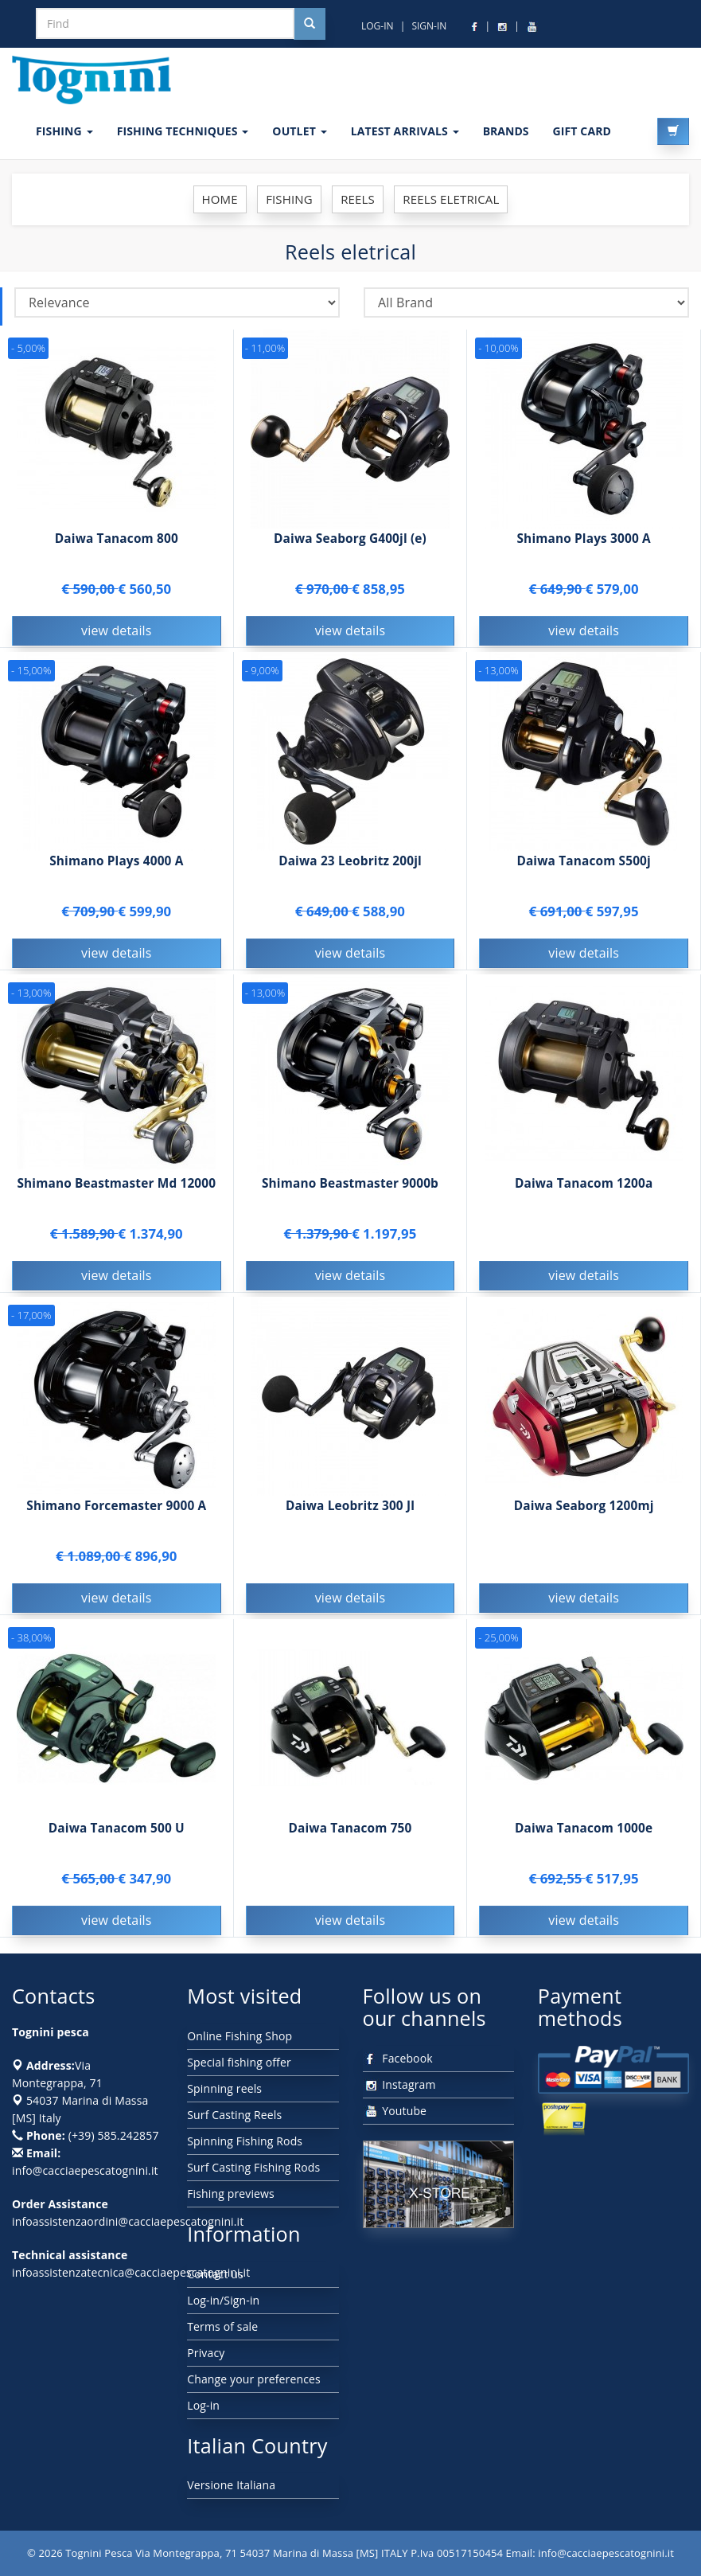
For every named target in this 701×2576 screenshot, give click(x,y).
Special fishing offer (239, 2062)
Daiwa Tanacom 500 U (117, 1830)
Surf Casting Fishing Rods (253, 2167)
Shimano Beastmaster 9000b (350, 1185)
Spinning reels (224, 2088)
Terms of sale (222, 2326)
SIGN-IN (428, 26)
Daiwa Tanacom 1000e (583, 1830)
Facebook (398, 2058)
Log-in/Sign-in (223, 2300)
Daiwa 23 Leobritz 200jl (350, 863)
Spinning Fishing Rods (244, 2141)
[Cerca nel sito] (309, 24)
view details (116, 630)
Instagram (399, 2084)
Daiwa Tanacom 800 (116, 538)
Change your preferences (254, 2379)
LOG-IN (377, 26)
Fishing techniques (183, 131)
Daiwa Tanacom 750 (349, 1830)
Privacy (205, 2352)
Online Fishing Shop (239, 2035)
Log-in (203, 2405)
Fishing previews (231, 2193)
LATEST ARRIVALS (405, 131)
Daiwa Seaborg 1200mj (584, 1508)
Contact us (215, 2273)
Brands (506, 131)
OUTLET (299, 131)
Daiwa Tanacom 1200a (583, 1185)
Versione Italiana (231, 2484)
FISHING (64, 131)
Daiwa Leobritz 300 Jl (350, 1508)
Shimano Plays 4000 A (116, 863)
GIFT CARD (581, 131)
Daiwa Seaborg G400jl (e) (350, 538)
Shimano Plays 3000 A (583, 538)
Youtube (395, 2110)
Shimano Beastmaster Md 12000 (116, 1185)
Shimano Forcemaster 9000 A (116, 1508)
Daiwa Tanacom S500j (583, 863)
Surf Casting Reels (234, 2114)
